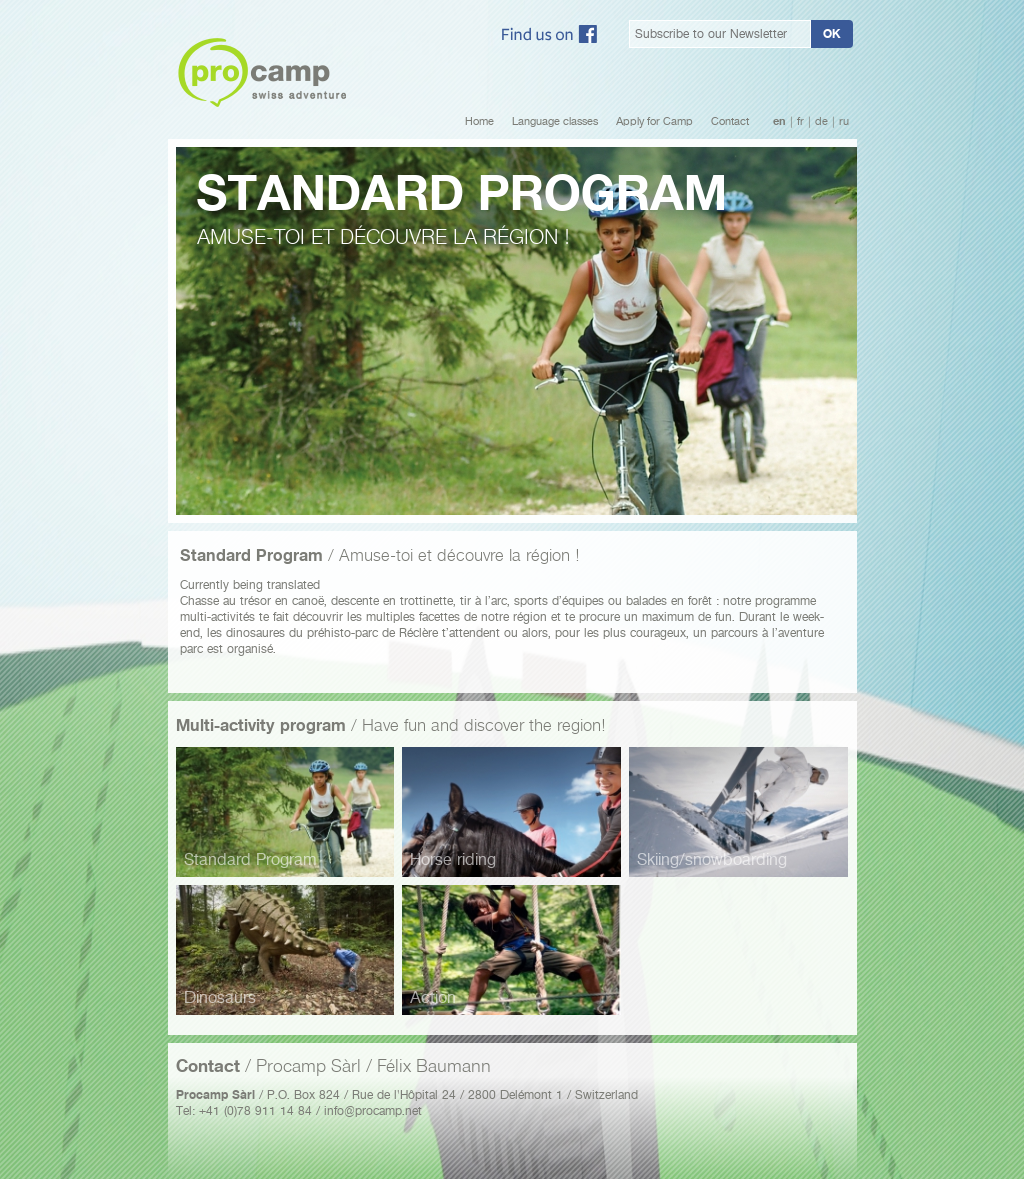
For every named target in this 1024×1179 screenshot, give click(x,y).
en (779, 121)
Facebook (549, 34)
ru (844, 121)
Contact (730, 121)
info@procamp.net (373, 1110)
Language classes (555, 121)
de (821, 121)
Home (479, 121)
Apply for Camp (654, 121)
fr (800, 121)
